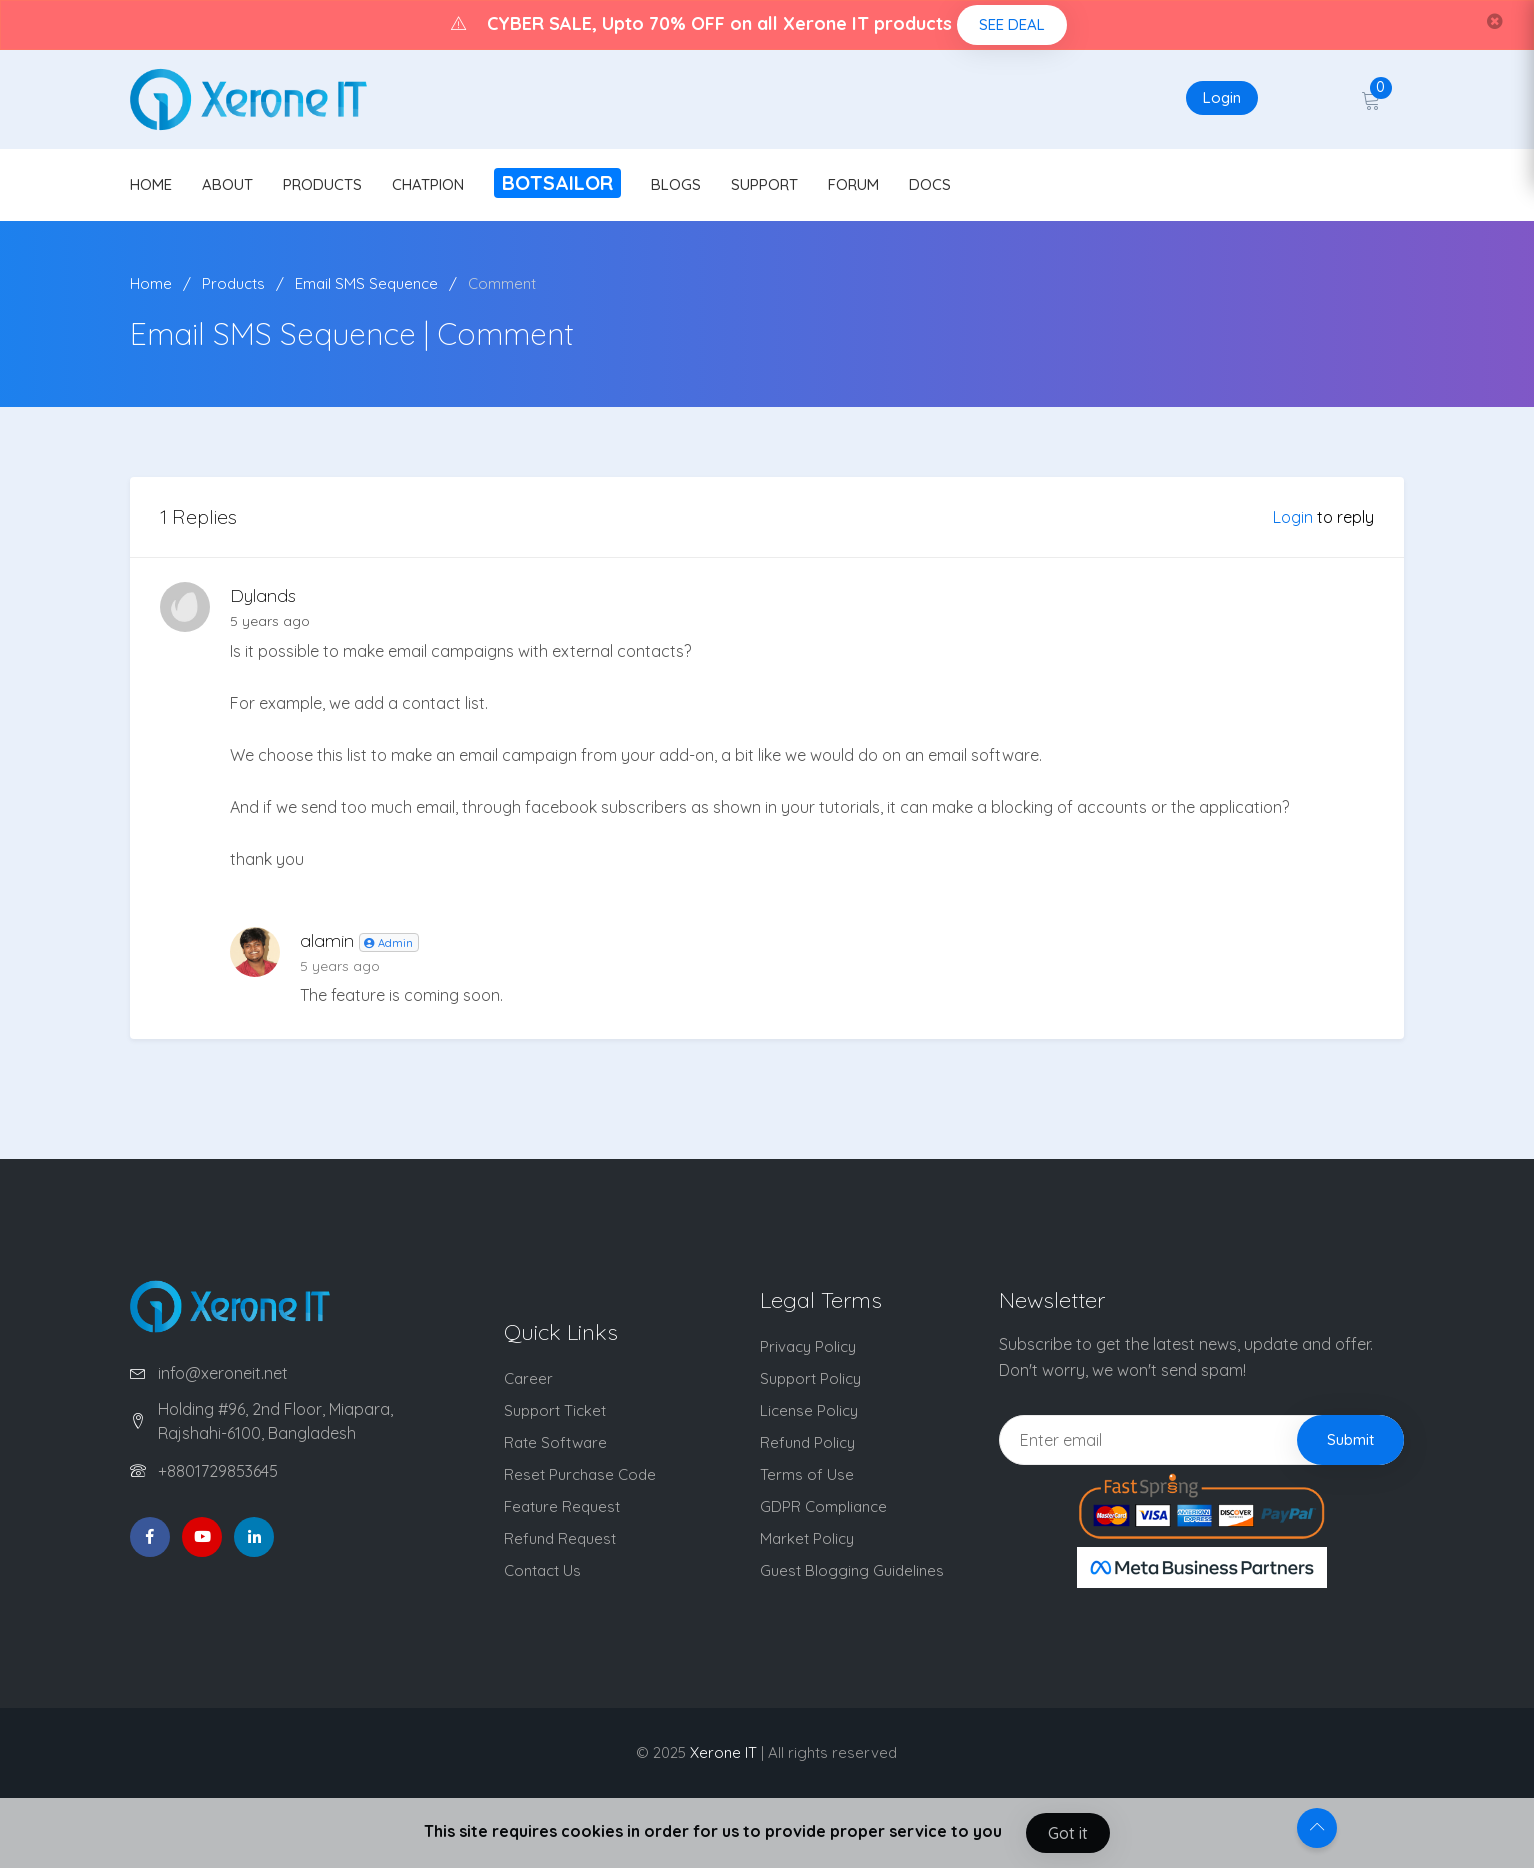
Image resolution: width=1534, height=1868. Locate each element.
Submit (1350, 1439)
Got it (1068, 1833)
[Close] (1495, 21)
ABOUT (227, 184)
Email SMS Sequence (366, 283)
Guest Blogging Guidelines (852, 1570)
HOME (151, 184)
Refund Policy (807, 1442)
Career (528, 1378)
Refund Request (560, 1538)
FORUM (853, 184)
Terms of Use (807, 1474)
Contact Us (542, 1570)
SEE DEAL (1012, 24)
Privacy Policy (808, 1346)
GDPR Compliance (823, 1506)
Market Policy (807, 1538)
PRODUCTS (322, 184)
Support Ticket (555, 1410)
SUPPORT (764, 184)
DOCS (930, 184)
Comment (502, 283)
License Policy (809, 1410)
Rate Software (555, 1442)
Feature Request (562, 1506)
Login (1222, 97)
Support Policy (810, 1378)
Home (151, 283)
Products (233, 283)
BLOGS (676, 184)
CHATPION (428, 184)
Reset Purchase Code (580, 1474)
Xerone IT (723, 1752)
